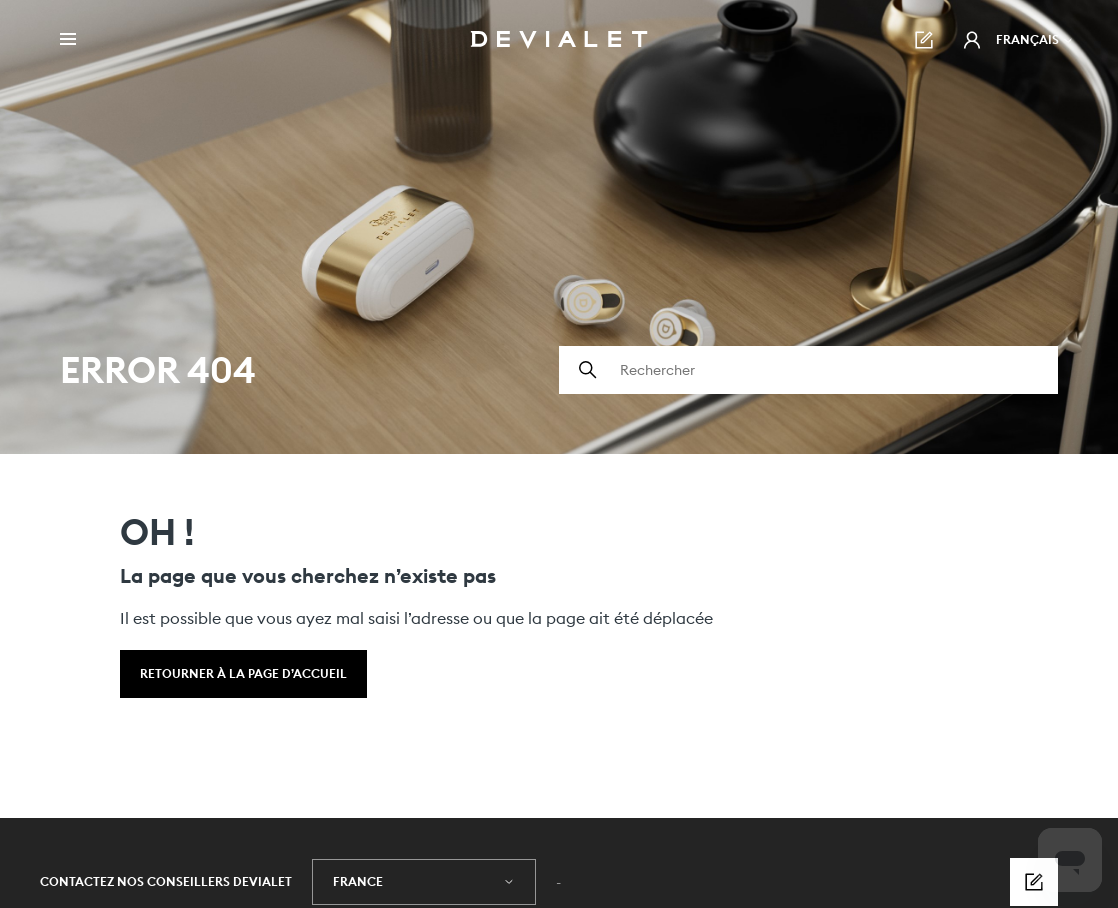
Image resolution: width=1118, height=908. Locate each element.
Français (1035, 39)
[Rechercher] (808, 370)
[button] (972, 40)
